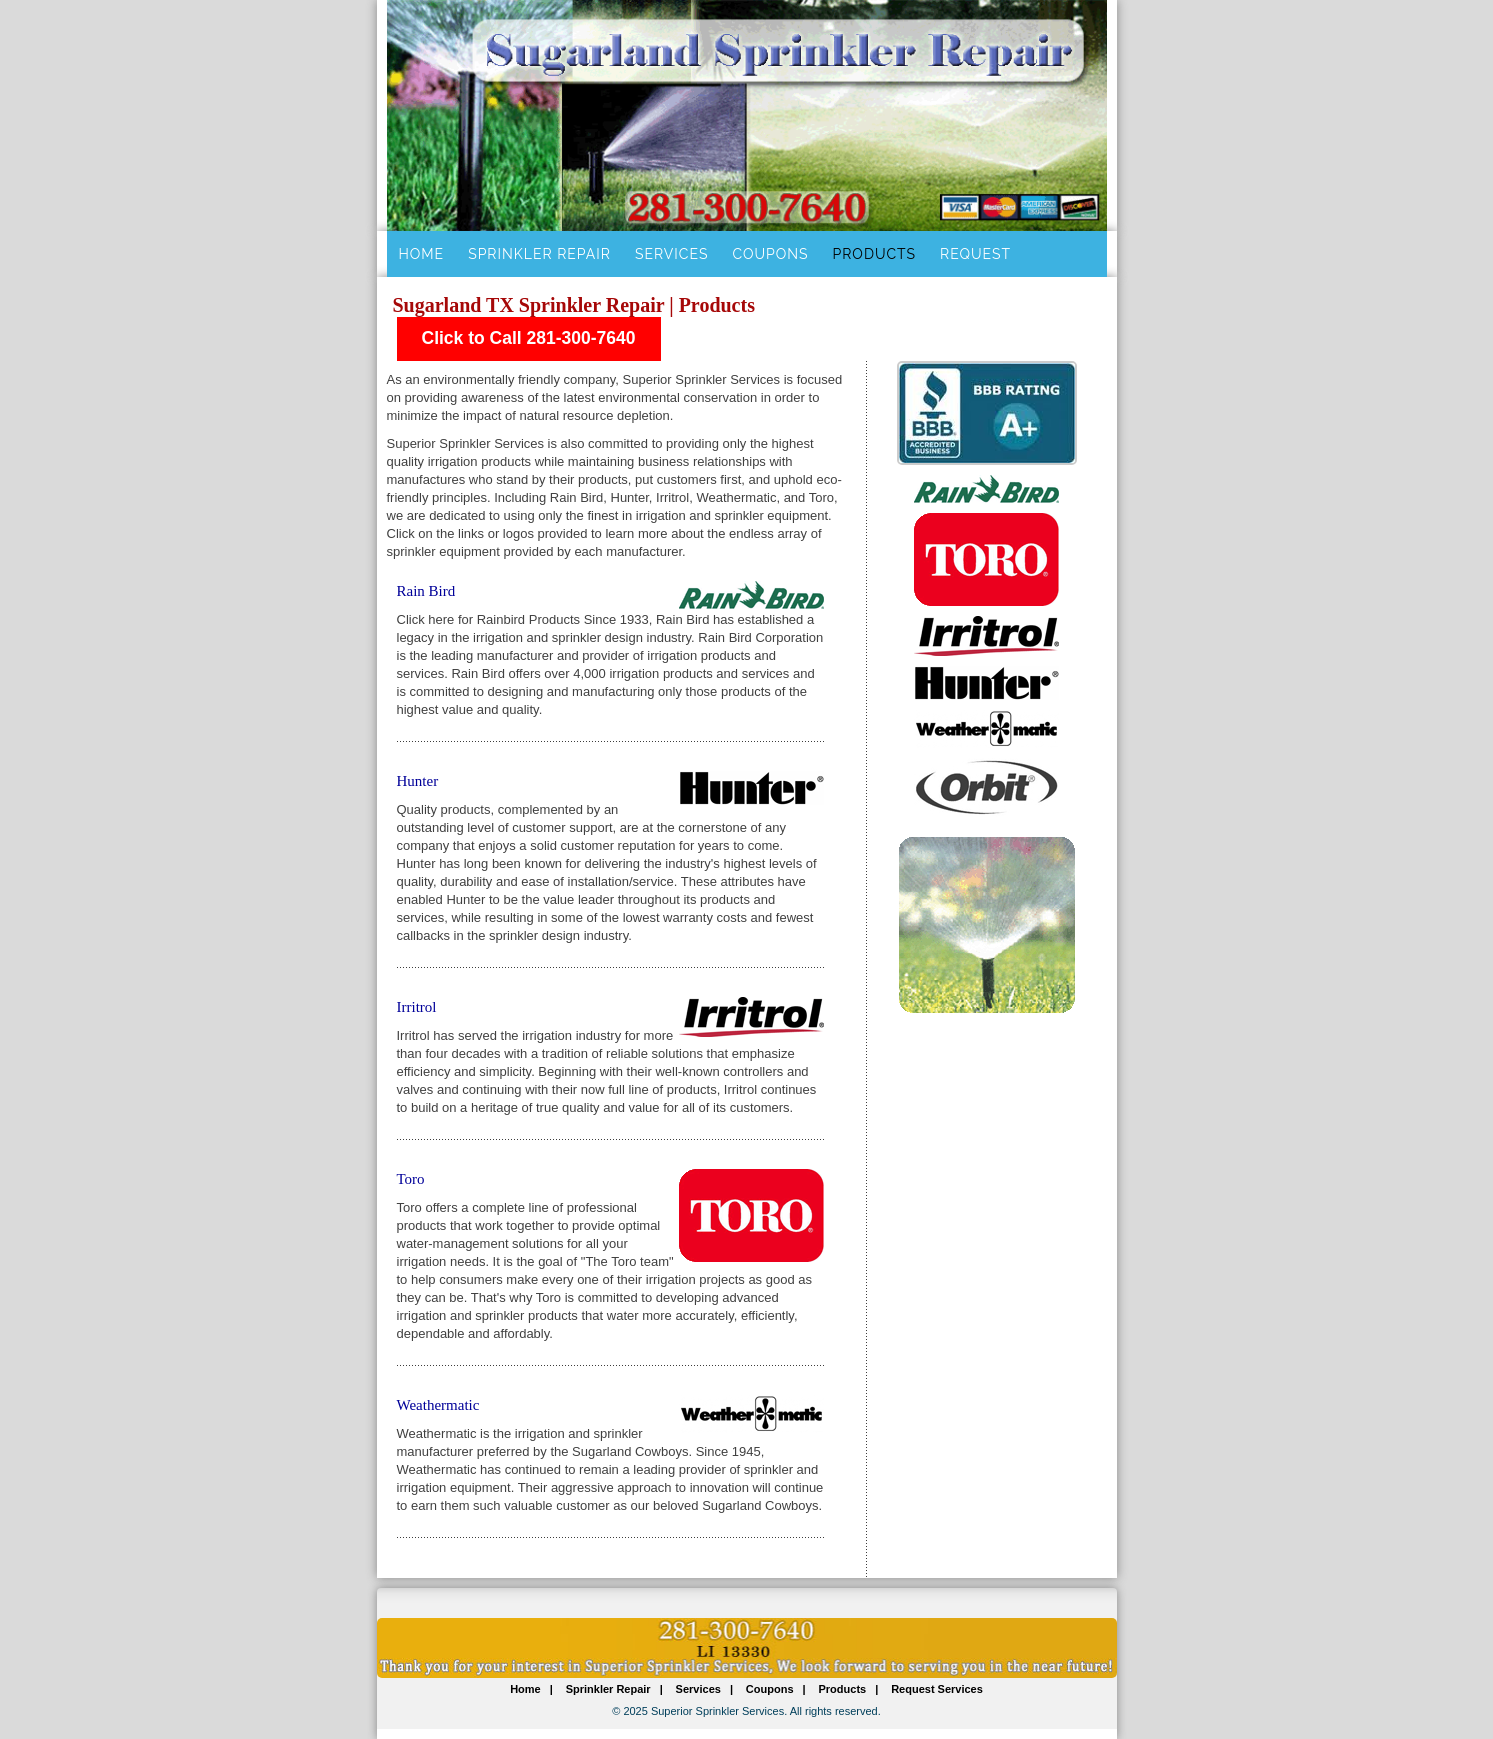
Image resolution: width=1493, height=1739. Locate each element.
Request (975, 254)
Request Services (937, 1689)
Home (422, 254)
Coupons (770, 254)
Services (671, 254)
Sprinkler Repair (539, 254)
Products (875, 254)
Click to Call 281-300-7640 (529, 338)
